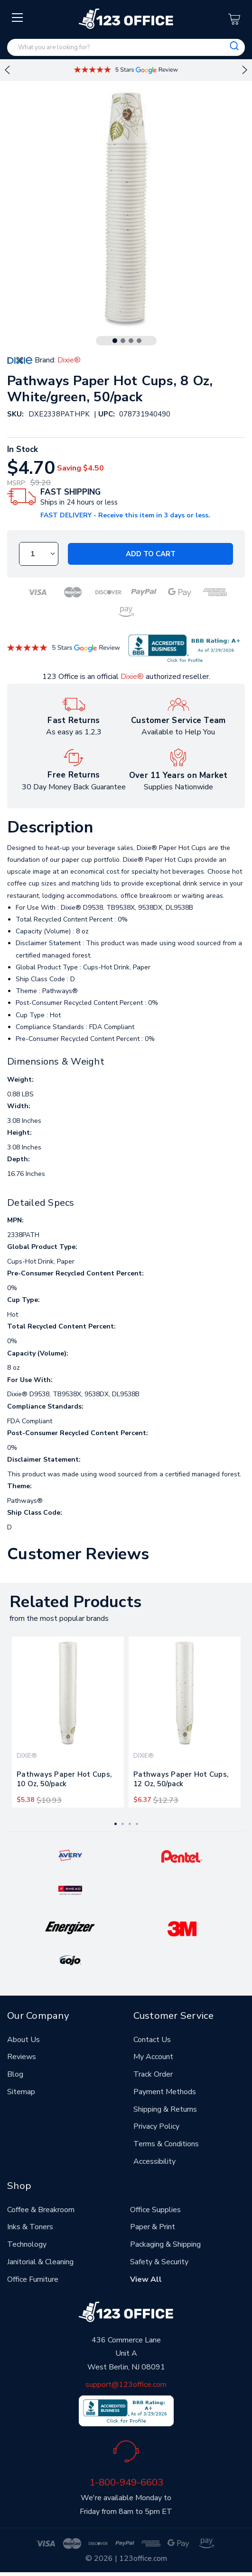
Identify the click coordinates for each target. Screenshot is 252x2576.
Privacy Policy (156, 2126)
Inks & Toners (30, 2227)
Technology (27, 2244)
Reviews (21, 2057)
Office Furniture (32, 2279)
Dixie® (132, 676)
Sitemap (21, 2092)
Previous (7, 70)
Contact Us (152, 2039)
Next (245, 70)
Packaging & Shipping (165, 2244)
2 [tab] (123, 340)
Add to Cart (151, 554)
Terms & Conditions (166, 2144)
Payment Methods (164, 2092)
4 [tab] (139, 340)
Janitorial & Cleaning (40, 2262)
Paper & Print (152, 2227)
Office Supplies (155, 2210)
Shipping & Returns (165, 2109)
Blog (15, 2074)
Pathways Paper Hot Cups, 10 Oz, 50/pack (64, 1779)
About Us (23, 2039)
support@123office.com (126, 2384)
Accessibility (154, 2161)
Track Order (153, 2074)
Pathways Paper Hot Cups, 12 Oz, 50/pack (180, 1779)
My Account (153, 2057)
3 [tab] (131, 340)
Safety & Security (159, 2262)
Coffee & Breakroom (41, 2210)
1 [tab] (114, 340)
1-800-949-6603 (126, 2482)
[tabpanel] (67, 1721)
